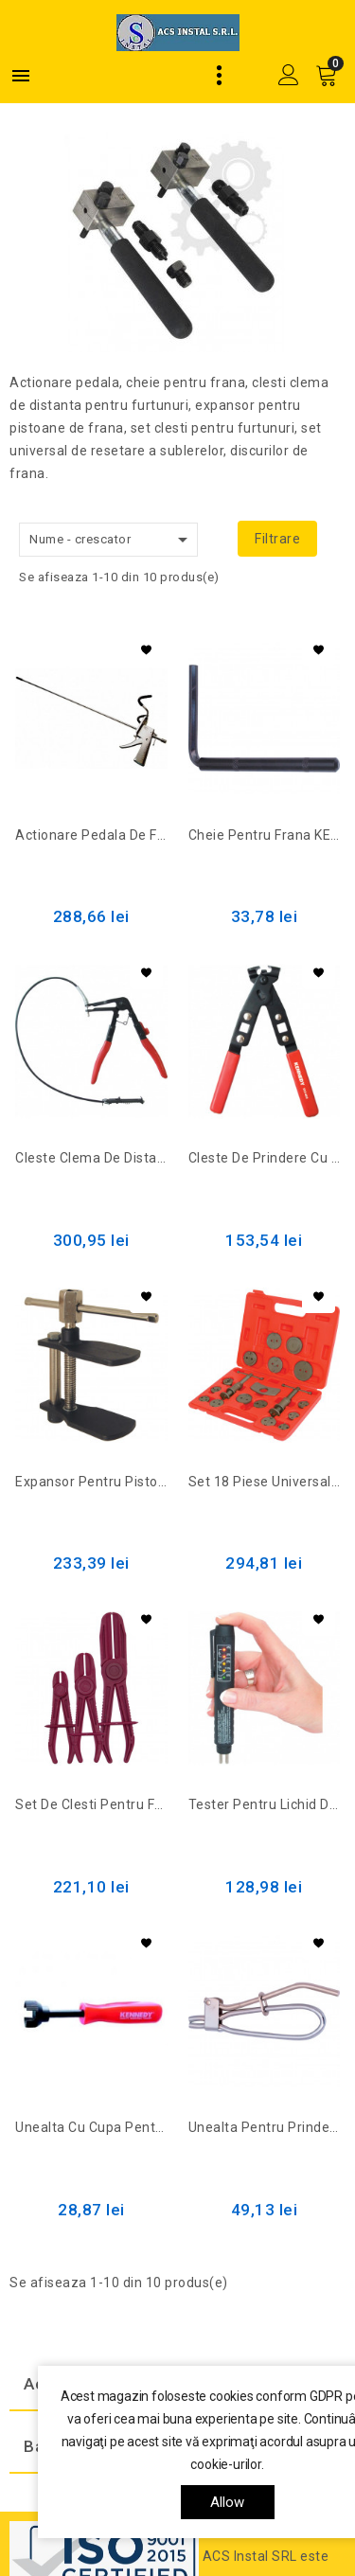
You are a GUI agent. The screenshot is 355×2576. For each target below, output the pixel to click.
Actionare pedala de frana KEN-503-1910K (91, 835)
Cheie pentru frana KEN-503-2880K (264, 835)
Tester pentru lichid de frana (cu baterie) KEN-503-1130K (264, 1804)
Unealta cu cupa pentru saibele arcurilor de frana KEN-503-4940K (91, 2127)
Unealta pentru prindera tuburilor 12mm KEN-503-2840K (264, 2127)
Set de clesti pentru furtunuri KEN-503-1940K (91, 1804)
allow (227, 2502)
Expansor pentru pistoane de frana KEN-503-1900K (91, 1481)
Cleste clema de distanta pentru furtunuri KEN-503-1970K (91, 1157)
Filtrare (277, 538)
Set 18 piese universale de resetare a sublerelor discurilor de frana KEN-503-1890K (264, 1481)
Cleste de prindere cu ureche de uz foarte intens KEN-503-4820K (264, 1157)
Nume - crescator (111, 539)
